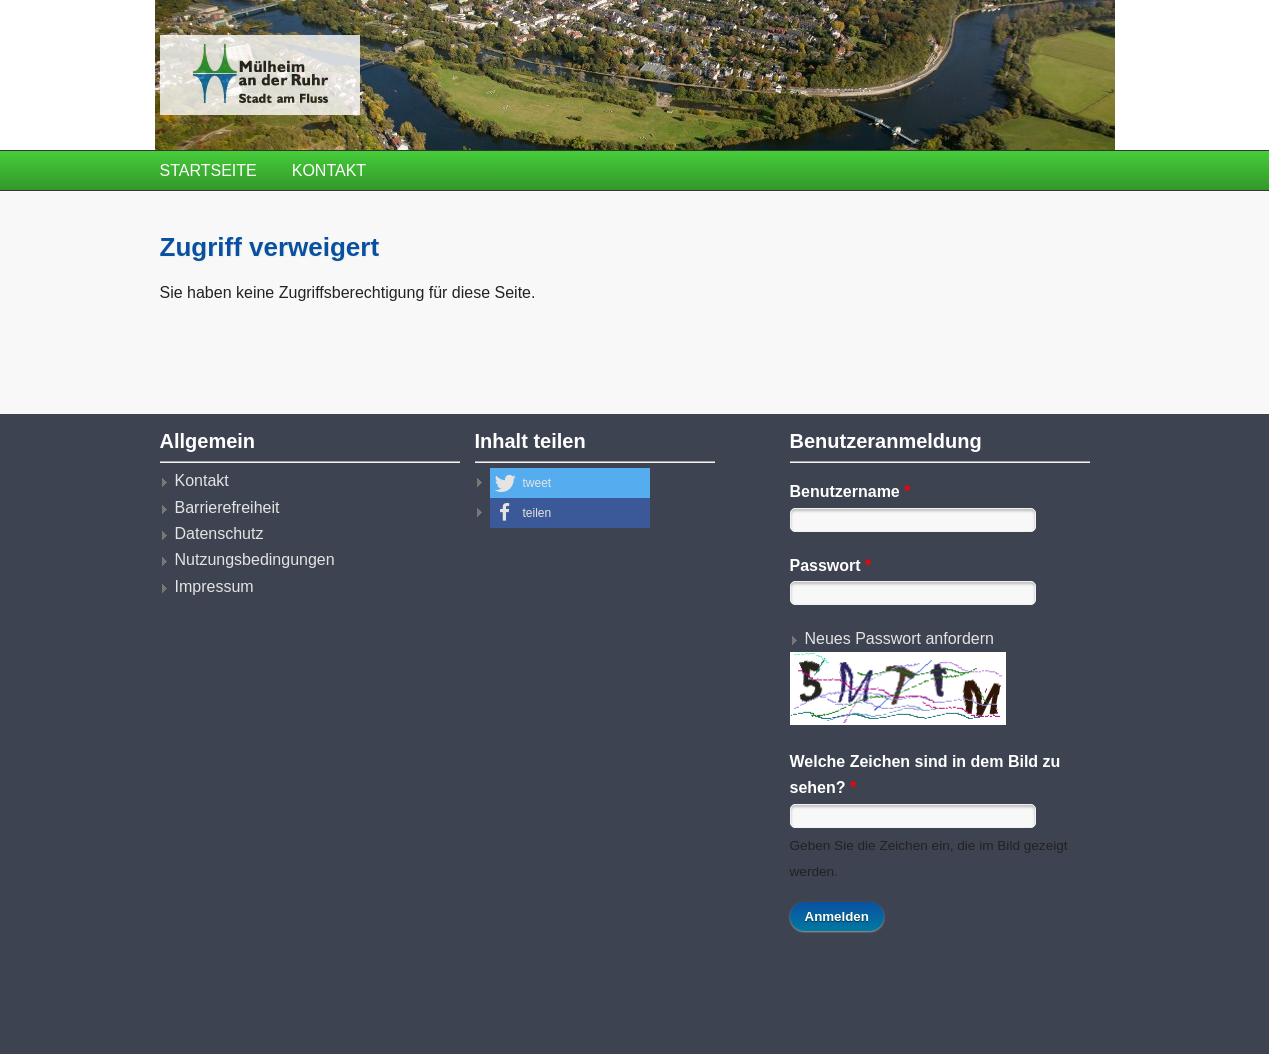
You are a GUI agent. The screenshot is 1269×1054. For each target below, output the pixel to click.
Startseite (208, 170)
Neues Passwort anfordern (899, 638)
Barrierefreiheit (227, 507)
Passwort (831, 565)
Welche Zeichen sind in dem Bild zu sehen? (925, 774)
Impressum (214, 586)
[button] (570, 483)
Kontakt (329, 170)
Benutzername (850, 491)
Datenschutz (219, 533)
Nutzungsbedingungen (255, 559)
